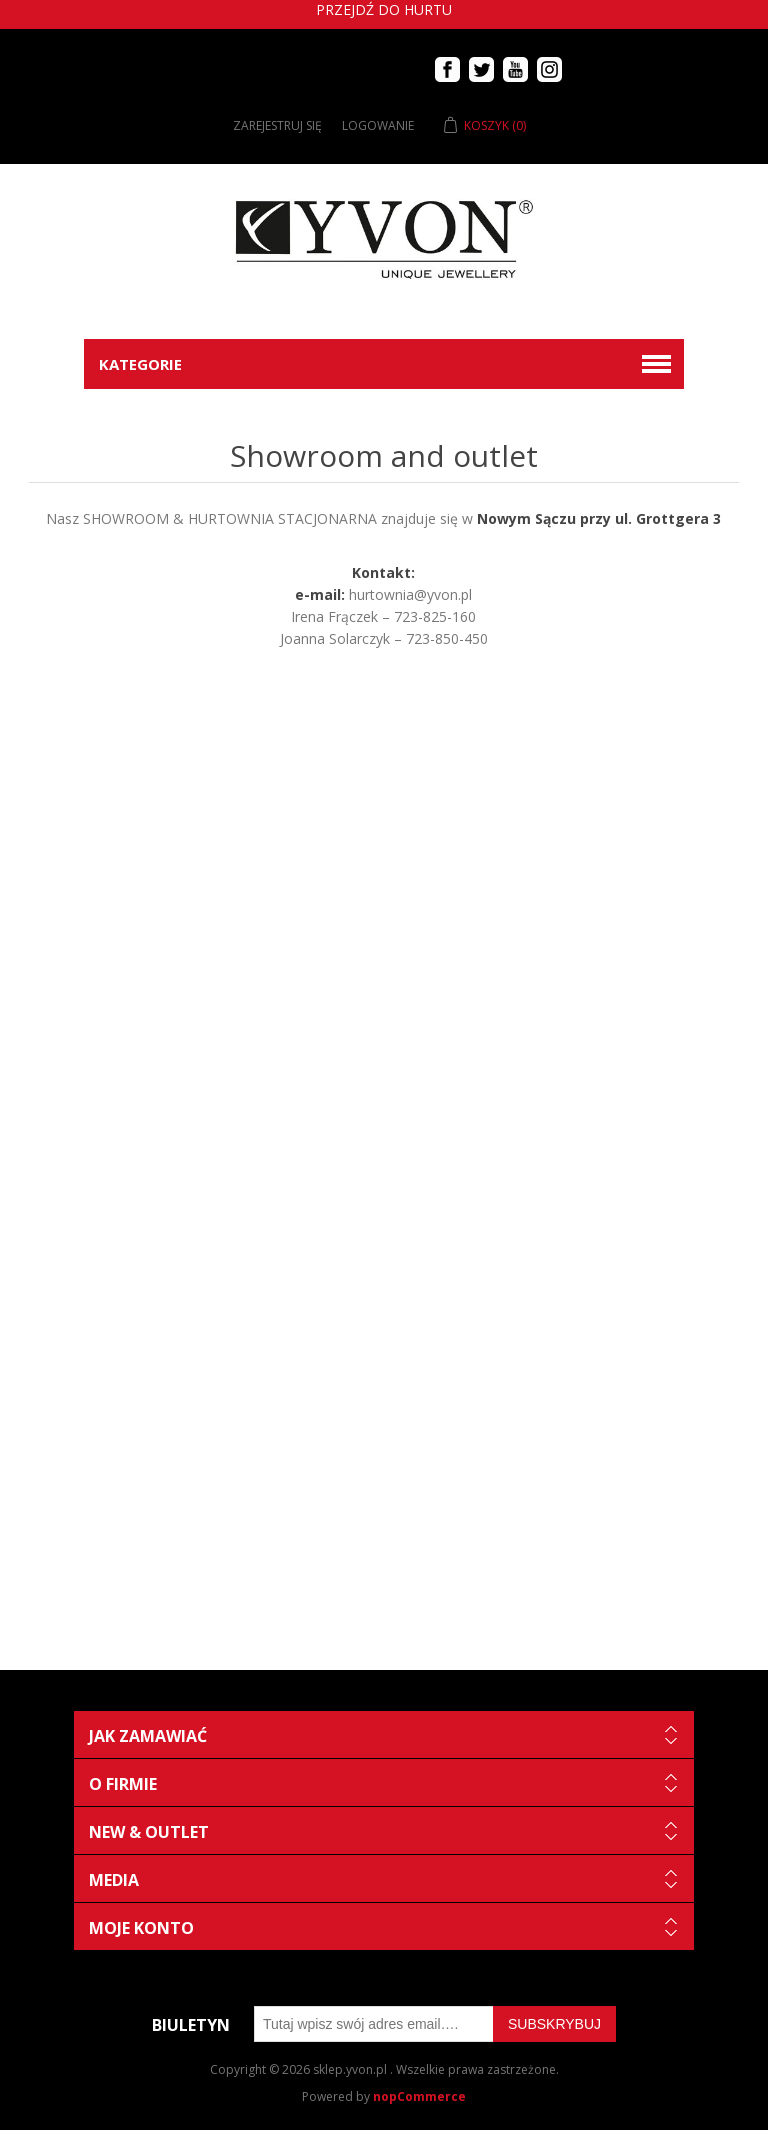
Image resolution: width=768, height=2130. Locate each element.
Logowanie (378, 125)
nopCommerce (419, 2096)
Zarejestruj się (277, 125)
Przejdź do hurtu (384, 9)
